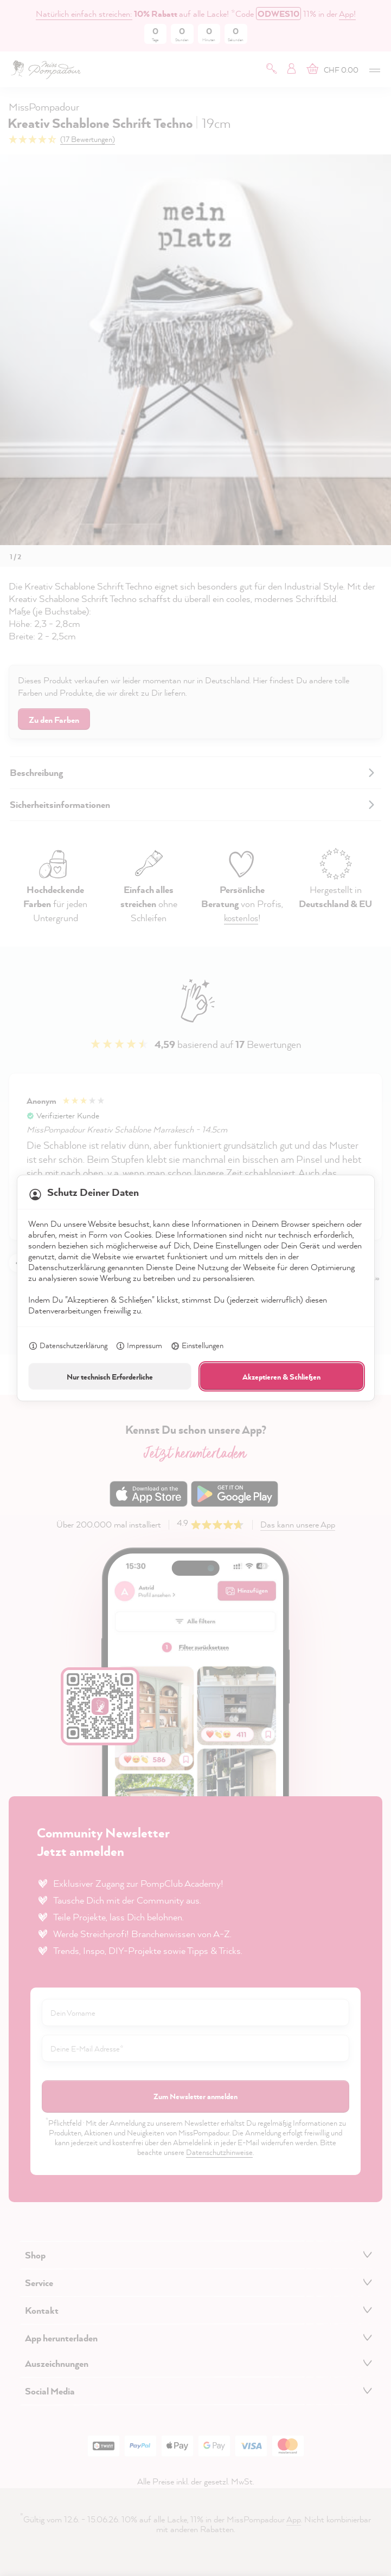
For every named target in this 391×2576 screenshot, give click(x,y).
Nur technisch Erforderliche (110, 1376)
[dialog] (195, 1288)
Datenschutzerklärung (67, 1347)
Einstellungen (196, 1347)
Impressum (139, 1347)
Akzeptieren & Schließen (281, 1376)
